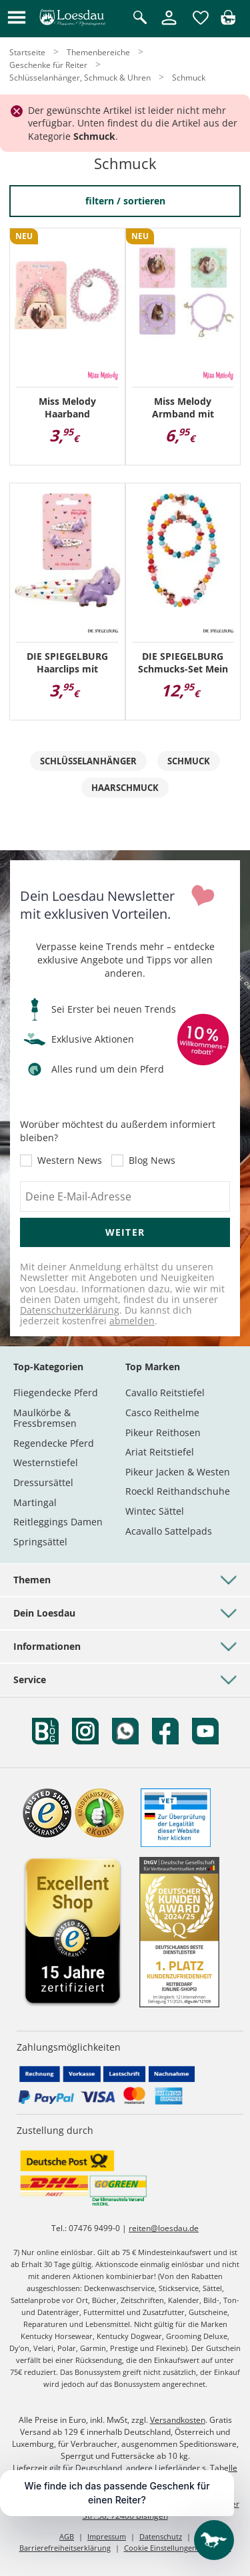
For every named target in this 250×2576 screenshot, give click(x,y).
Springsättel (40, 1541)
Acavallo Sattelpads (168, 1531)
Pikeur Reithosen (163, 1432)
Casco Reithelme (162, 1412)
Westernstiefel (45, 1462)
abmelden (132, 1320)
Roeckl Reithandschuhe (177, 1491)
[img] (228, 21)
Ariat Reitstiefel (159, 1451)
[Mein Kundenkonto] (169, 25)
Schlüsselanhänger (88, 761)
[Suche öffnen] (140, 18)
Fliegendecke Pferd (55, 1392)
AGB (66, 2536)
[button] (17, 18)
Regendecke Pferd (53, 1443)
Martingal (35, 1502)
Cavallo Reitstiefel (165, 1392)
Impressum (106, 2536)
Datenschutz (160, 2536)
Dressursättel (43, 1482)
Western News (69, 1160)
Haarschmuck (125, 788)
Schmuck (188, 761)
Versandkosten (177, 2420)
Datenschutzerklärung (69, 1310)
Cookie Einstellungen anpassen (177, 2548)
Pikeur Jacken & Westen (177, 1471)
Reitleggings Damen (58, 1521)
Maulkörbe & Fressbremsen (45, 1417)
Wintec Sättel (154, 1511)
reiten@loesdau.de (164, 2228)
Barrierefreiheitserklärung (65, 2548)
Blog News (152, 1160)
